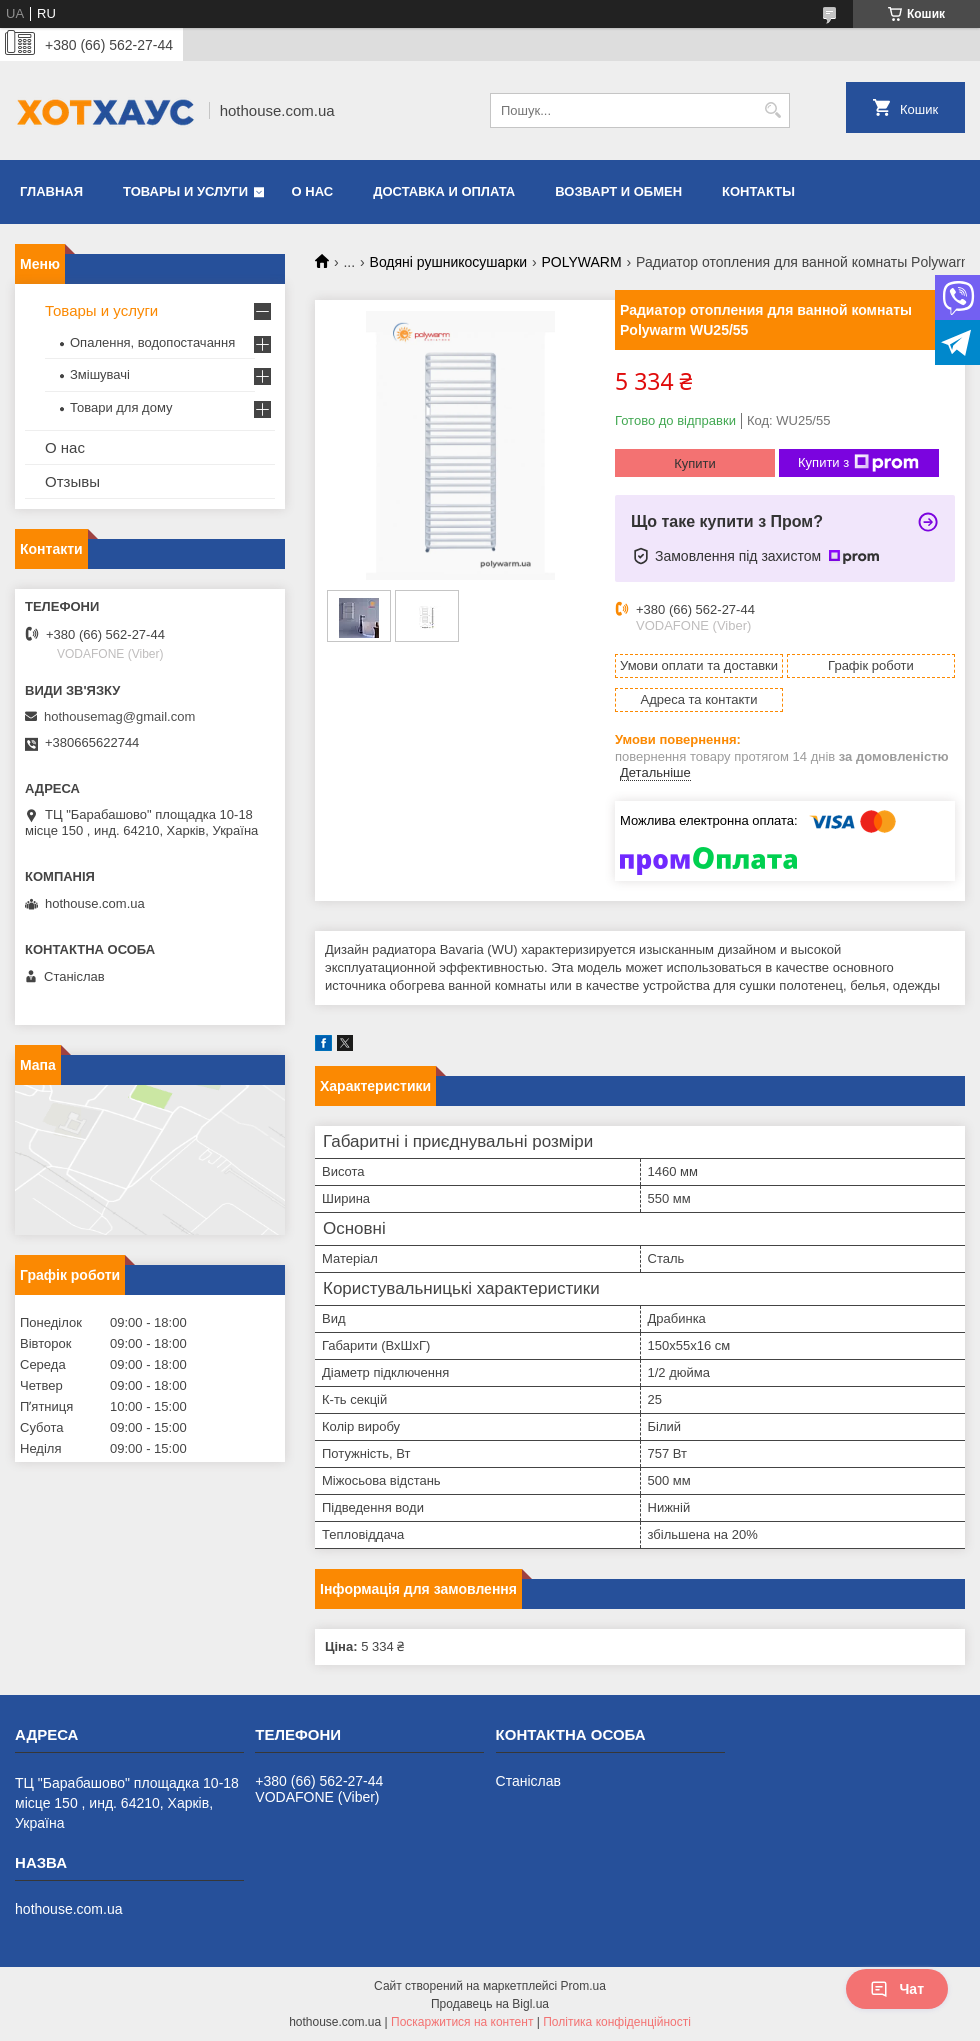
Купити (695, 463)
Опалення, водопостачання (152, 342)
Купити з (858, 463)
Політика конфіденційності (617, 2022)
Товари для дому (121, 407)
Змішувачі (100, 374)
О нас (313, 191)
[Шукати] (772, 110)
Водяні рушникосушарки (449, 262)
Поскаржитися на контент (462, 2022)
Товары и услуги (185, 191)
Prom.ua (583, 1986)
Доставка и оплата (444, 191)
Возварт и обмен (618, 191)
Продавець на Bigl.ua (490, 2004)
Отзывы (72, 481)
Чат (897, 1989)
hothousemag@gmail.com (119, 716)
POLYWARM (582, 262)
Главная (51, 191)
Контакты (758, 191)
